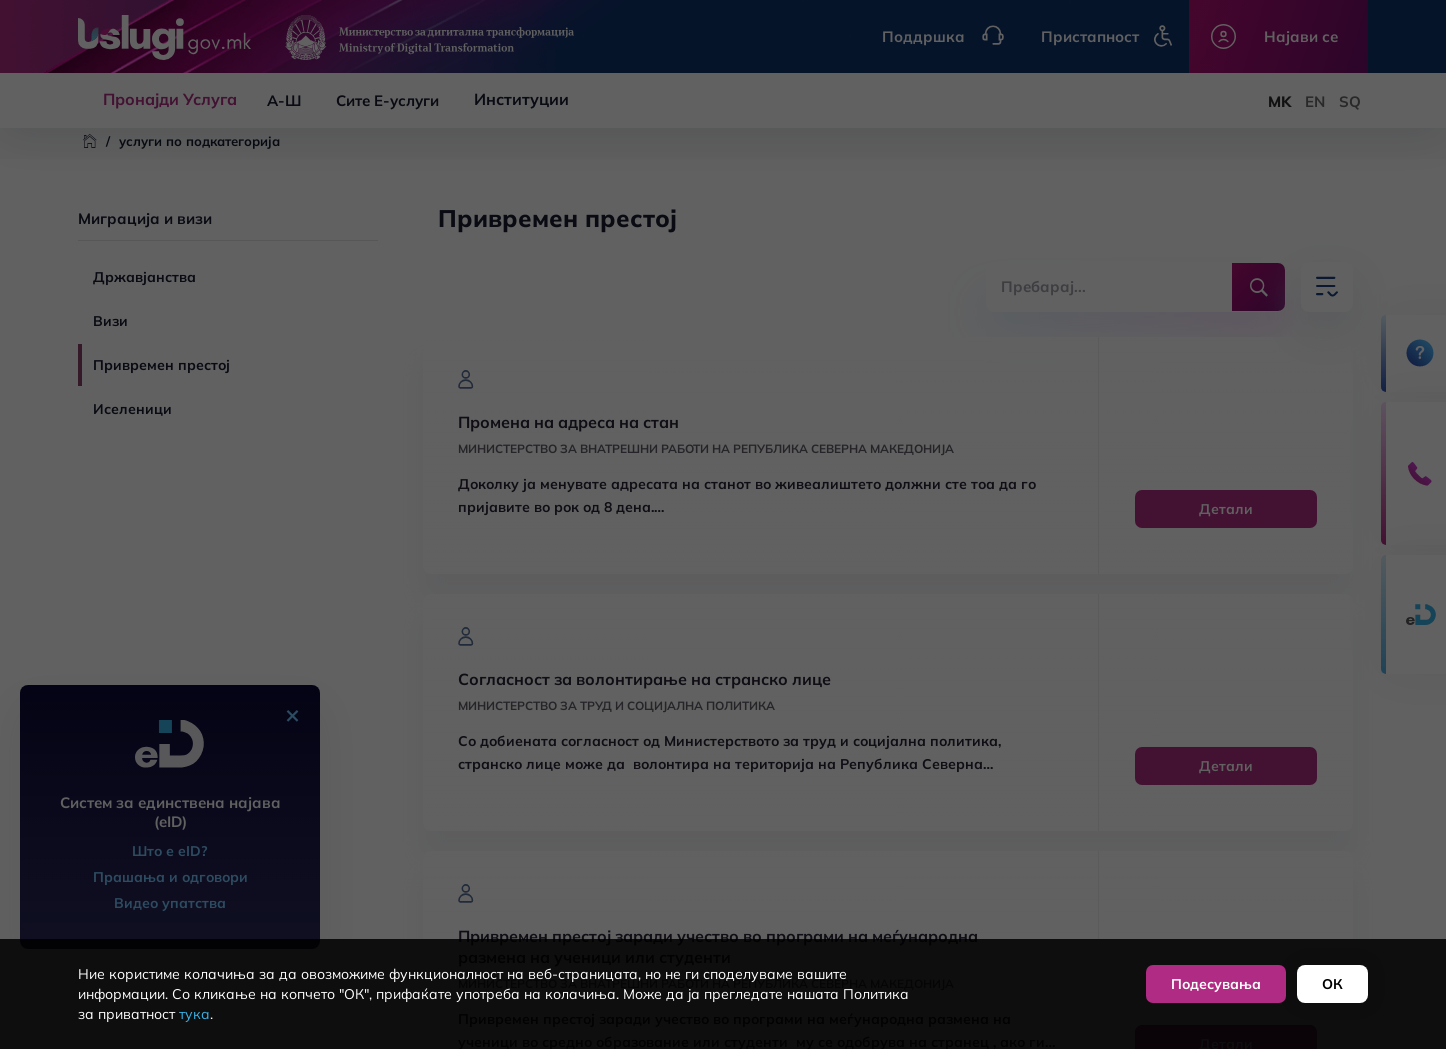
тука (194, 1014)
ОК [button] (1332, 984)
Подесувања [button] (1216, 984)
